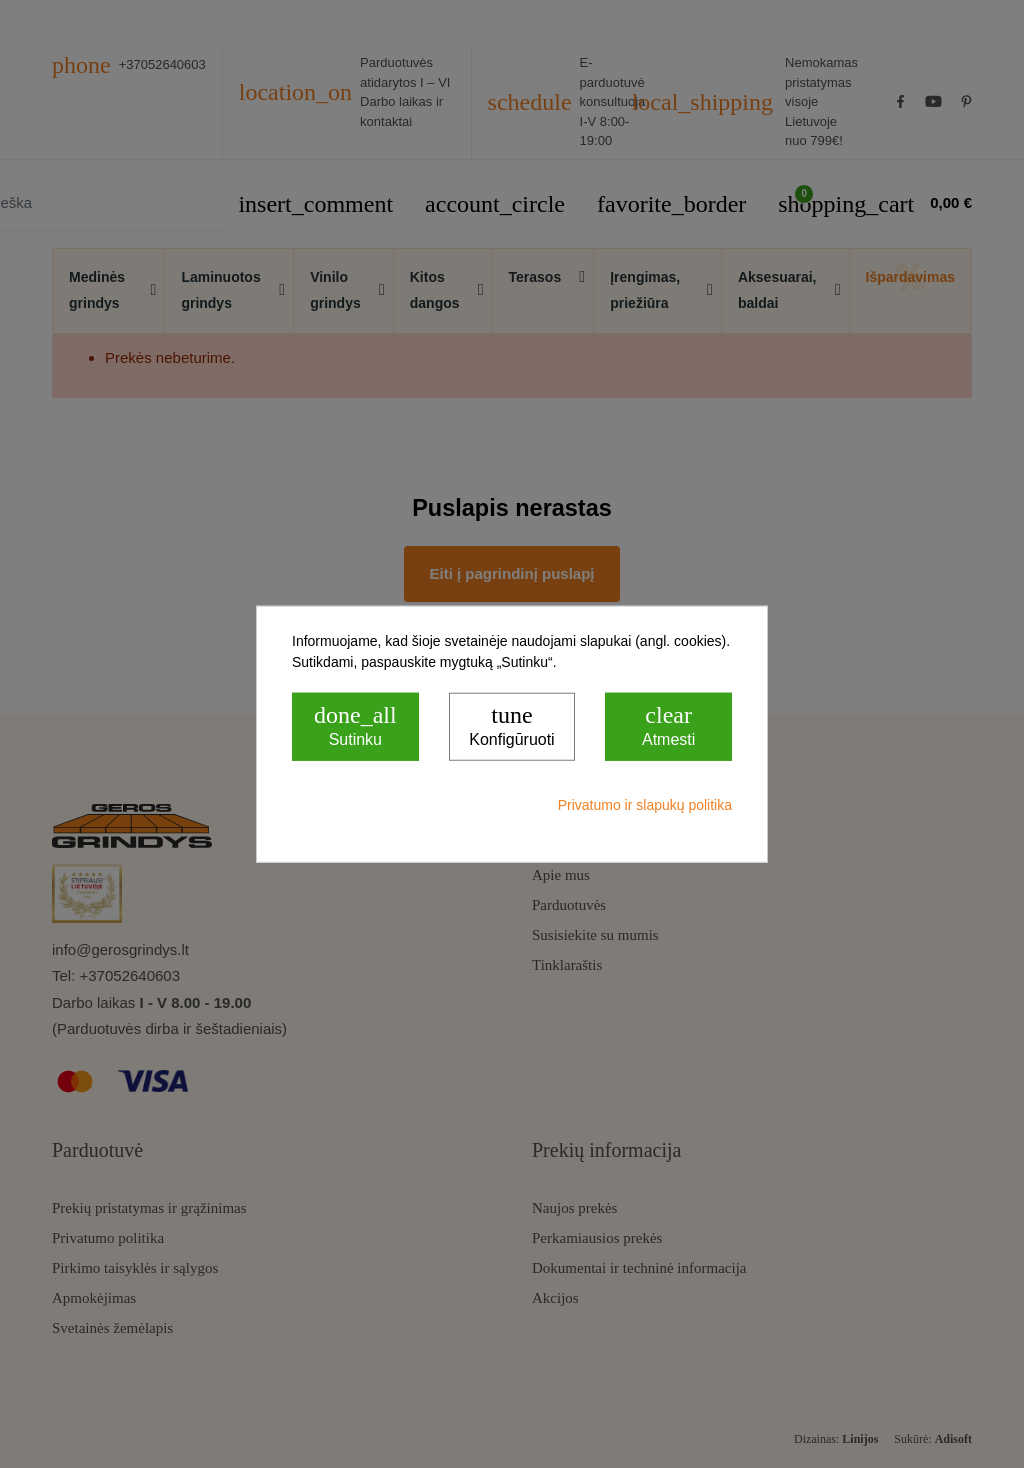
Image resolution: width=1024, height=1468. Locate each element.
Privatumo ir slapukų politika (645, 804)
